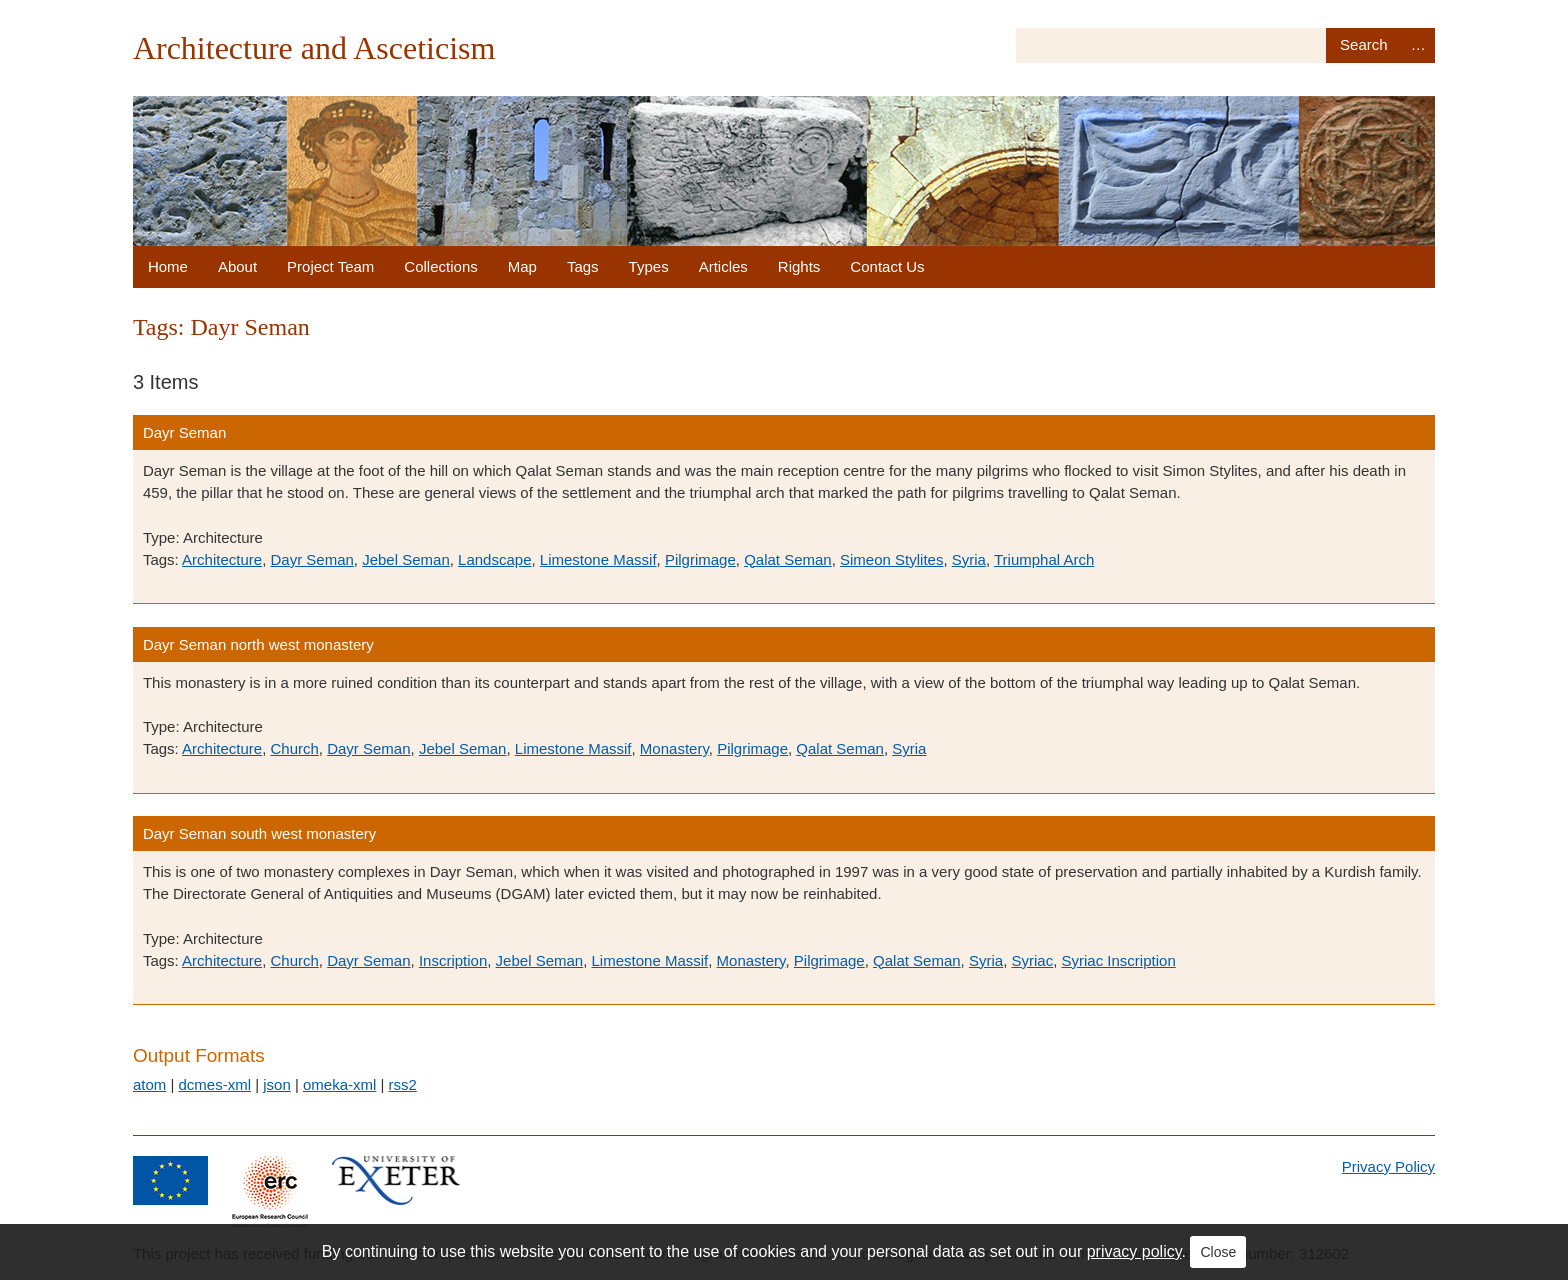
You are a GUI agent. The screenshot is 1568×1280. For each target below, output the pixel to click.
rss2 (403, 1084)
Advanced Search (1418, 45)
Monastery (674, 748)
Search (1363, 45)
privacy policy (1134, 1251)
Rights (799, 266)
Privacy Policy (1388, 1166)
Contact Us (887, 266)
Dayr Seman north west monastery (258, 644)
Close (1218, 1252)
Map (522, 266)
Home (168, 266)
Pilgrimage (700, 559)
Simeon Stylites (891, 559)
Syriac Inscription (1119, 960)
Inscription (453, 960)
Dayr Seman (184, 432)
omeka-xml (339, 1084)
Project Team (330, 266)
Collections (440, 266)
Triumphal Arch (1044, 559)
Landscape (494, 559)
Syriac (1032, 960)
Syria (969, 559)
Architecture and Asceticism (314, 48)
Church (294, 748)
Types (649, 266)
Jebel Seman (406, 559)
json (277, 1084)
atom (149, 1084)
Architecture (222, 559)
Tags (583, 266)
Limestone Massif (598, 559)
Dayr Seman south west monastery (259, 833)
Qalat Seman (788, 559)
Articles (723, 266)
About (237, 266)
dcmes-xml (214, 1084)
